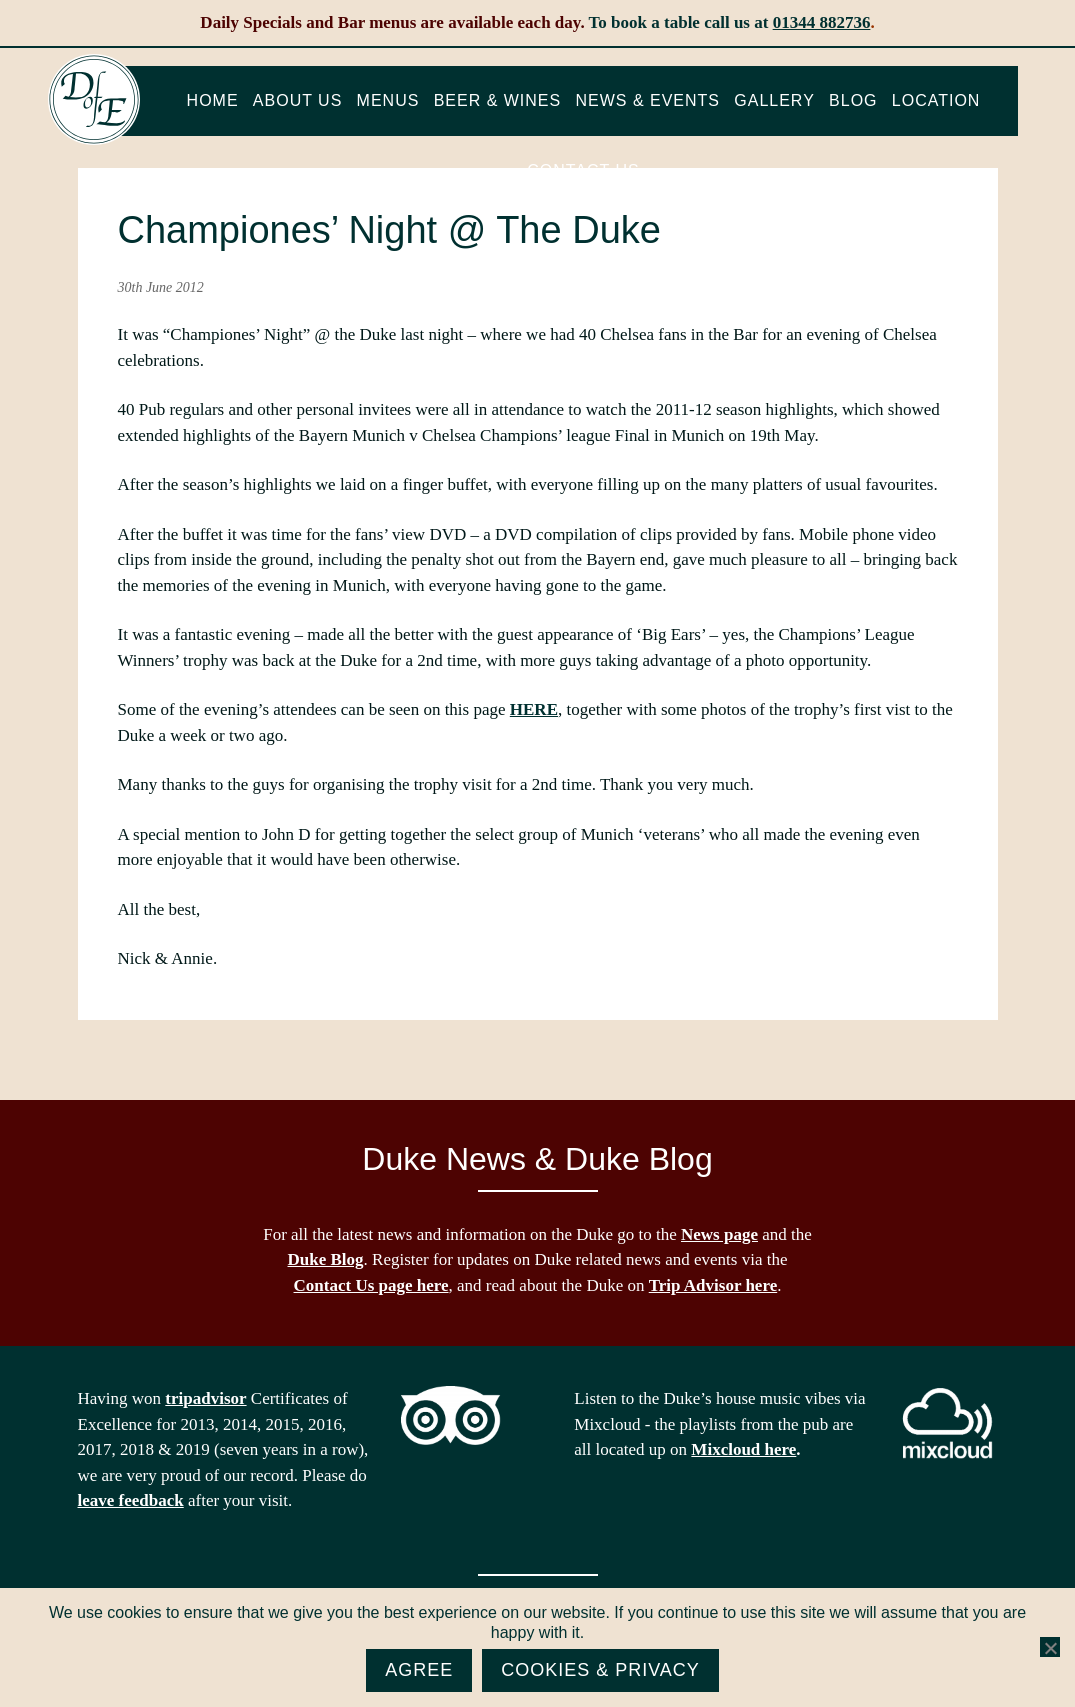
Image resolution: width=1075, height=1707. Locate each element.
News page (719, 1234)
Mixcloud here (743, 1449)
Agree (419, 1670)
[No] (1050, 1648)
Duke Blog (326, 1259)
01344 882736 (822, 22)
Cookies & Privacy (600, 1670)
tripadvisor (205, 1398)
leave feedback (131, 1500)
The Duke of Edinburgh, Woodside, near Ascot (94, 100)
